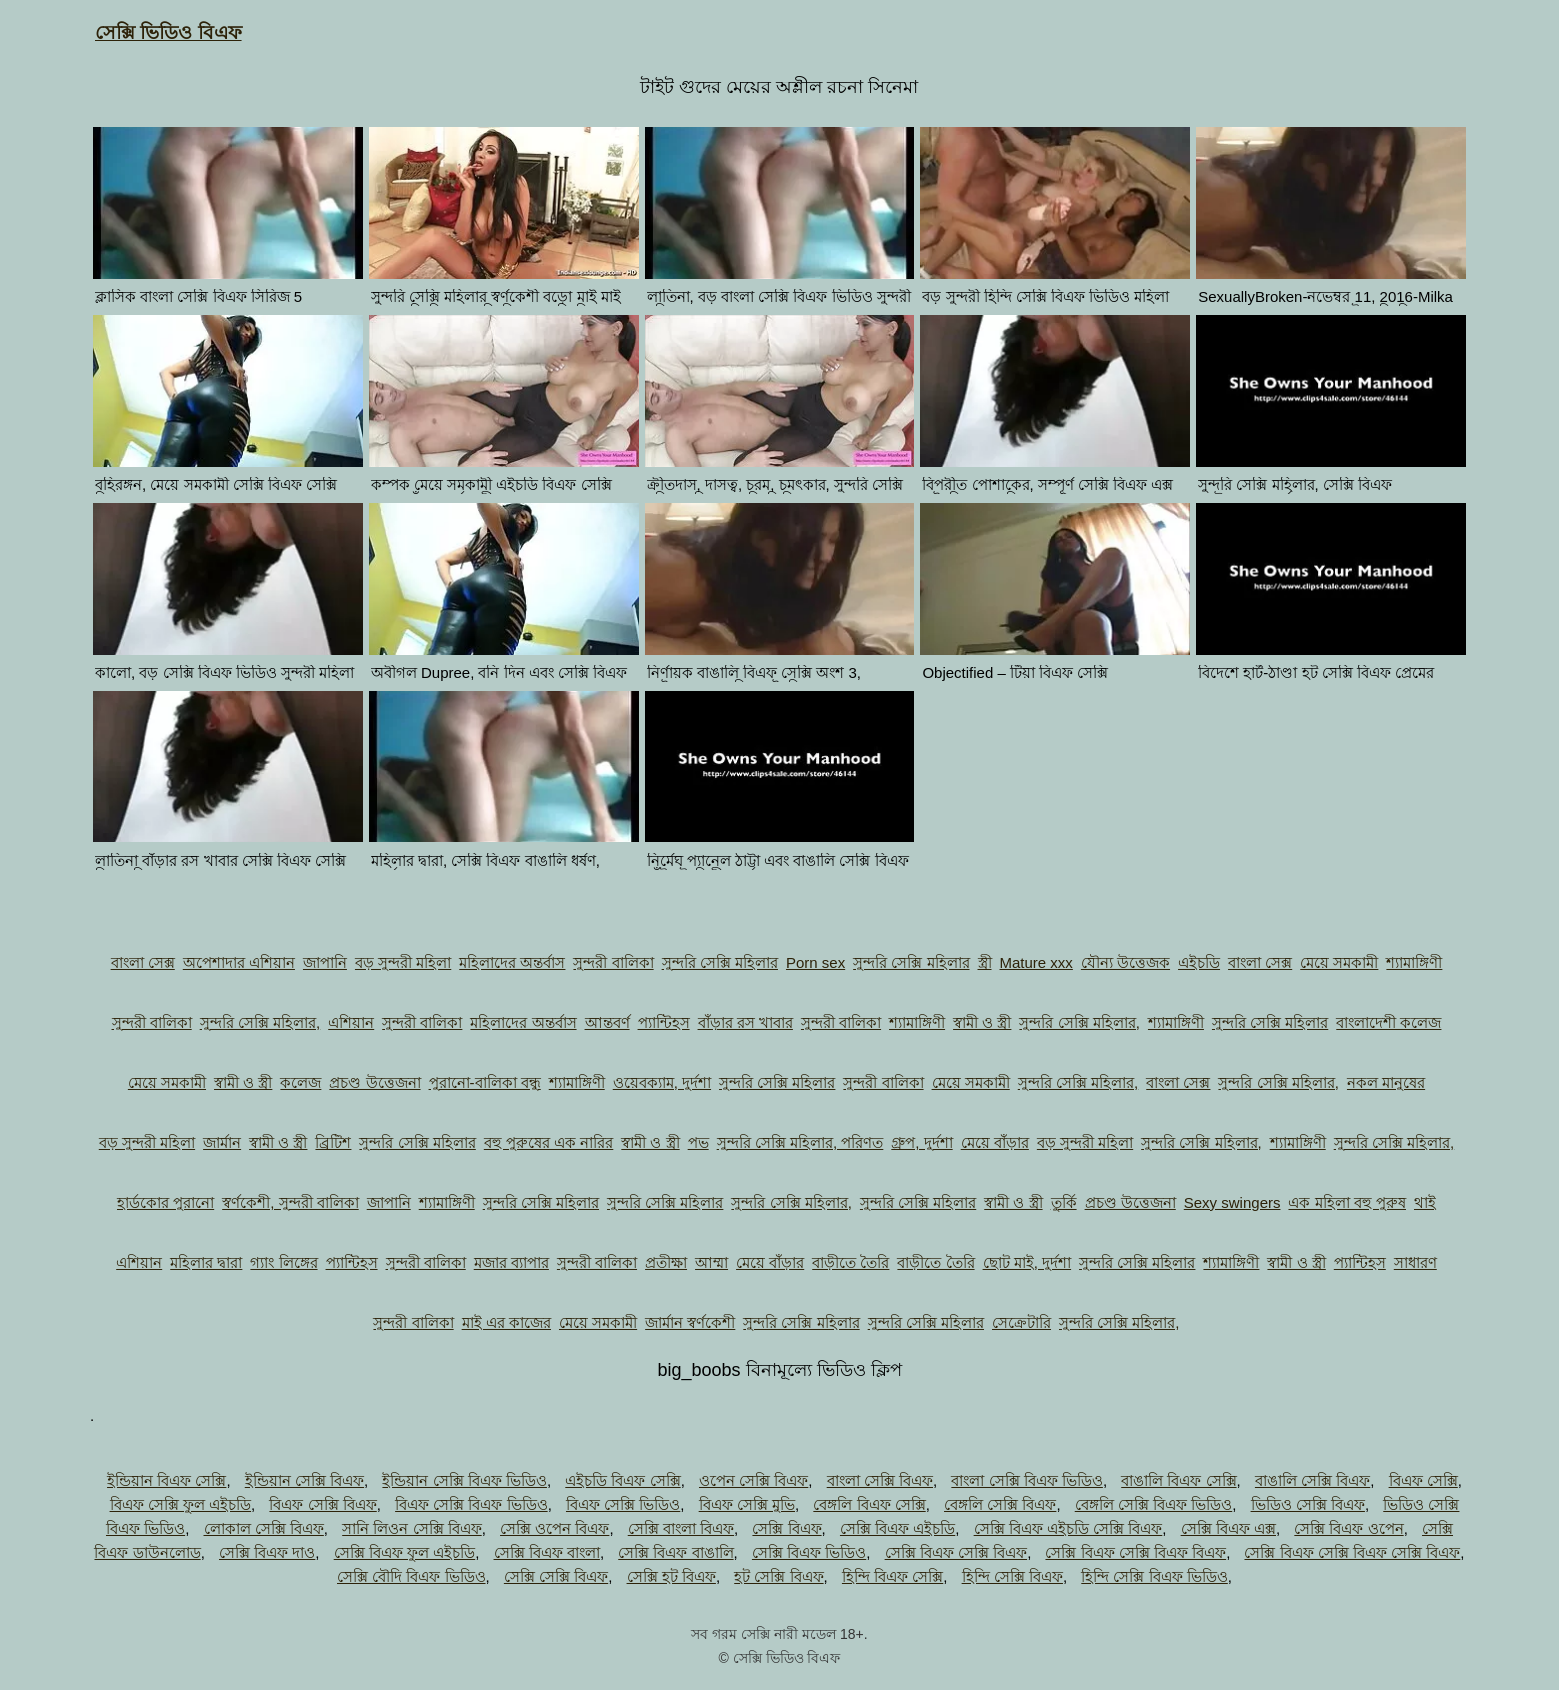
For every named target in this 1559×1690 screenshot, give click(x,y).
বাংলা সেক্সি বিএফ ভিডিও (1027, 1480)
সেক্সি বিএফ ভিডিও (809, 1552)
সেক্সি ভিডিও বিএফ (168, 32)
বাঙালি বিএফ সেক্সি (1178, 1480)
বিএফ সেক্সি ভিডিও (623, 1504)
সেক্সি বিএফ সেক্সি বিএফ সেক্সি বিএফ (1352, 1552)
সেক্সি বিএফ (786, 1528)
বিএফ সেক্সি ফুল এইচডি (181, 1504)
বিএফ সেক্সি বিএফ (322, 1504)
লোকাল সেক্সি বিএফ (264, 1528)
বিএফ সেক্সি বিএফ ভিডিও (471, 1504)
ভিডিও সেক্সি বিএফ (1308, 1504)
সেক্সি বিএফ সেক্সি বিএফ (956, 1552)
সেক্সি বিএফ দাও (267, 1552)
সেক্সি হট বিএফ (671, 1576)
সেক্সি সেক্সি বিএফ (556, 1576)
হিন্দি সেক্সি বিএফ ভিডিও (1154, 1576)
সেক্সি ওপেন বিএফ (554, 1528)
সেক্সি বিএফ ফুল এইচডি (405, 1552)
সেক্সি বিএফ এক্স (1228, 1528)
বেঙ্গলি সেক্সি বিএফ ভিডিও (1154, 1504)
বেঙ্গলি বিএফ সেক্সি (869, 1504)
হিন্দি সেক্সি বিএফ (1012, 1576)
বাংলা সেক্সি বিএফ (880, 1480)
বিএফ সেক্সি (1423, 1480)
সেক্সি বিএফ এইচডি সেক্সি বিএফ (1068, 1528)
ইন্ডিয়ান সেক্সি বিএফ (304, 1480)
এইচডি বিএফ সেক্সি (622, 1480)
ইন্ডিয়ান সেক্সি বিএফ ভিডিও (464, 1480)
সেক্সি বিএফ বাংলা (547, 1552)
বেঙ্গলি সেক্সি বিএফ (1000, 1504)
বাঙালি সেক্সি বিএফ (1312, 1480)
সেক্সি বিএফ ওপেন (1348, 1528)
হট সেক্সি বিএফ (778, 1576)
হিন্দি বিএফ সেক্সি (892, 1576)
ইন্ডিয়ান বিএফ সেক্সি (166, 1480)
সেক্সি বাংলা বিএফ (681, 1528)
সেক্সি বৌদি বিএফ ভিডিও (411, 1576)
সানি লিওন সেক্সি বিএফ (412, 1528)
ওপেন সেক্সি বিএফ (753, 1480)
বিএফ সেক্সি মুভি (747, 1504)
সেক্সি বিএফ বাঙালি (675, 1552)
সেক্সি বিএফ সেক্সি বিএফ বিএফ (1135, 1552)
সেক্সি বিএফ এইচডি (897, 1528)
